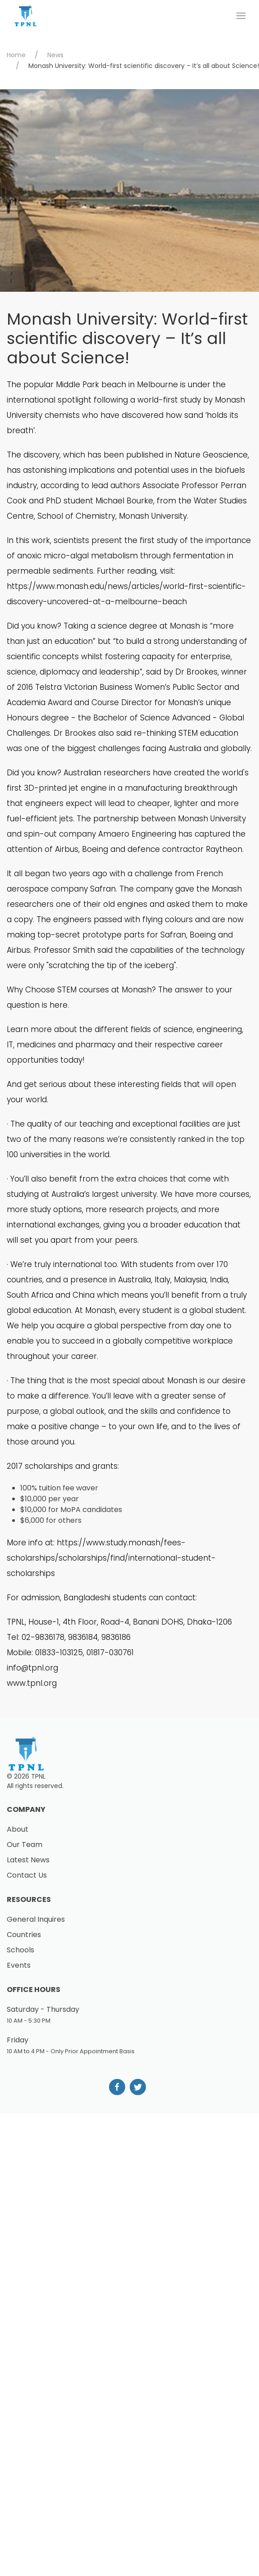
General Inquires (36, 1919)
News (55, 54)
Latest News (28, 1860)
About (17, 1829)
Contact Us (27, 1875)
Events (19, 1965)
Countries (24, 1934)
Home (16, 54)
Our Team (24, 1844)
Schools (20, 1950)
